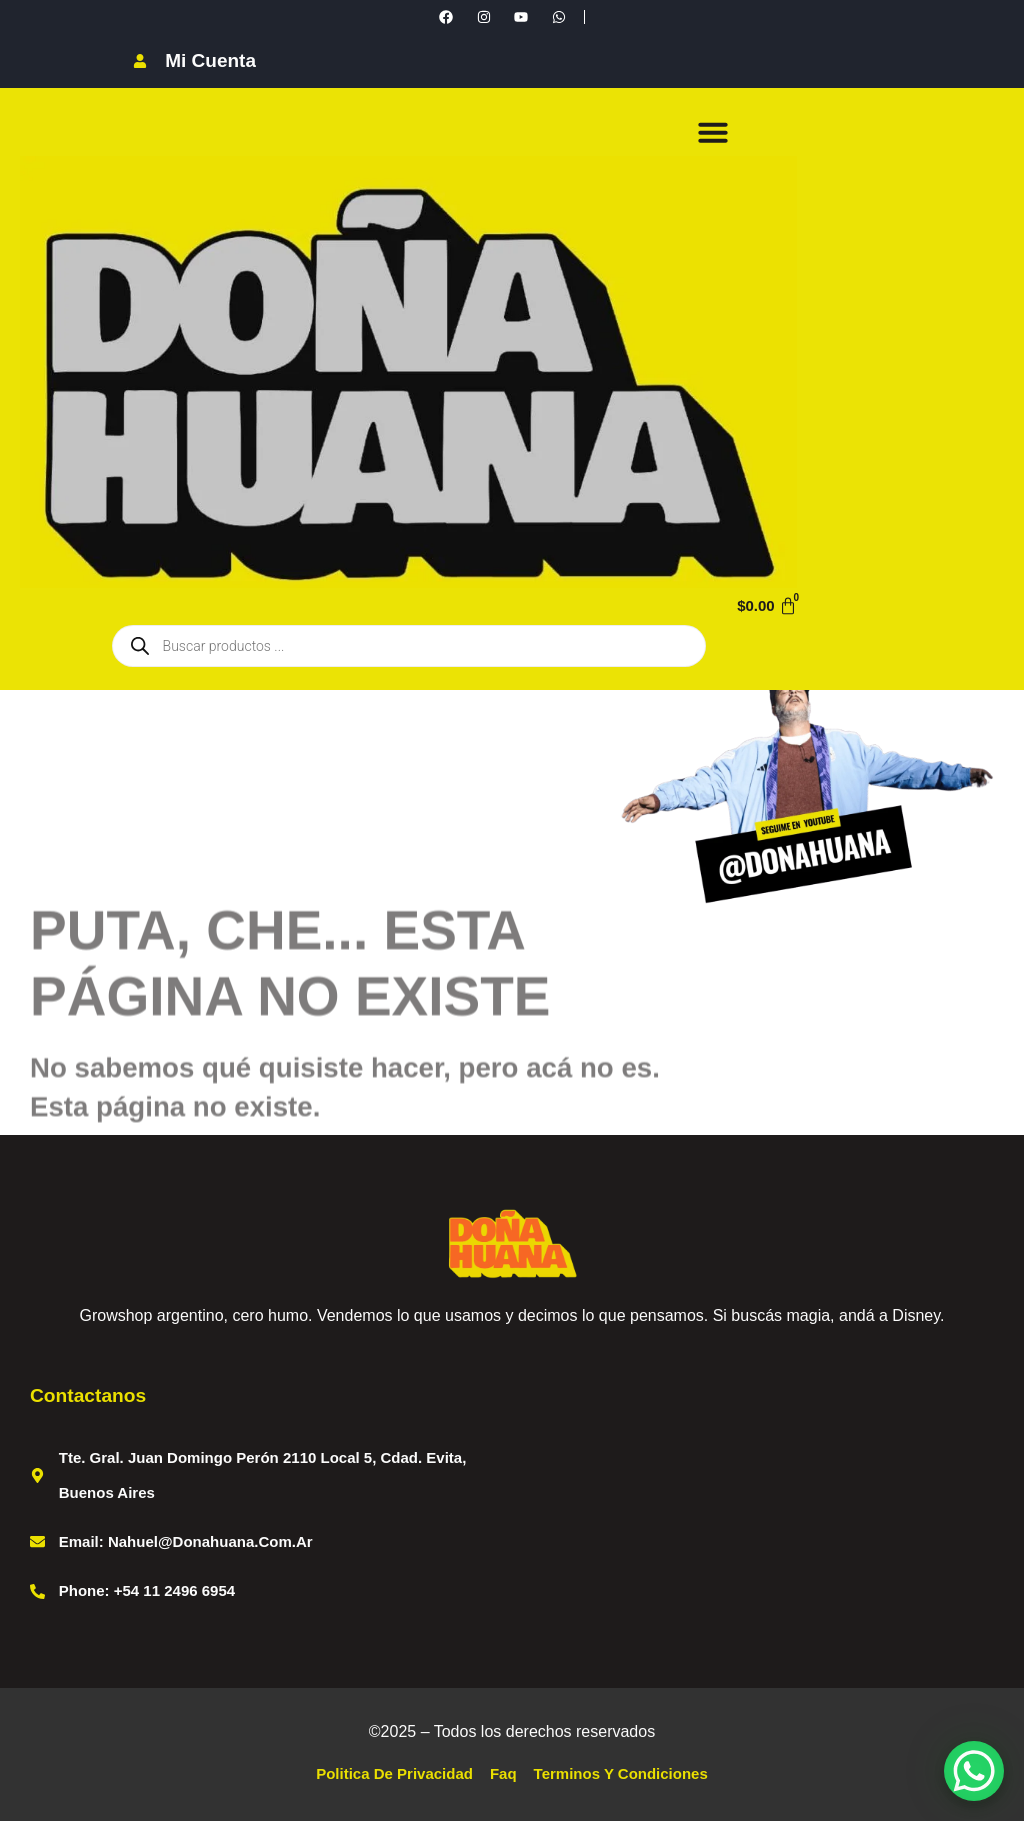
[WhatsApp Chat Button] (974, 1771)
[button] (713, 132)
